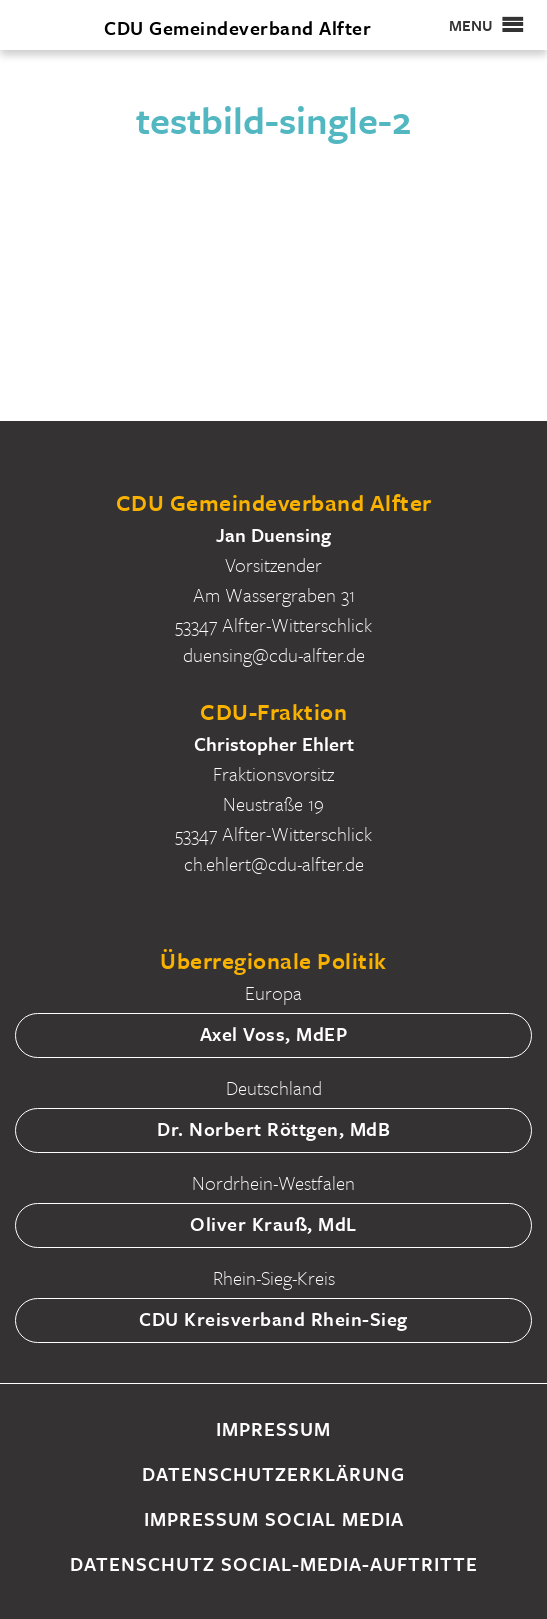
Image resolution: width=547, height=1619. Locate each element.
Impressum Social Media (274, 1518)
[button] (471, 25)
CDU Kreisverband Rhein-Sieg (273, 1318)
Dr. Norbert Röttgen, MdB (273, 1128)
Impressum (273, 1428)
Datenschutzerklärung (273, 1473)
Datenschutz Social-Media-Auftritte (274, 1563)
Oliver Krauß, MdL (273, 1223)
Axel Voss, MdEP (274, 1033)
